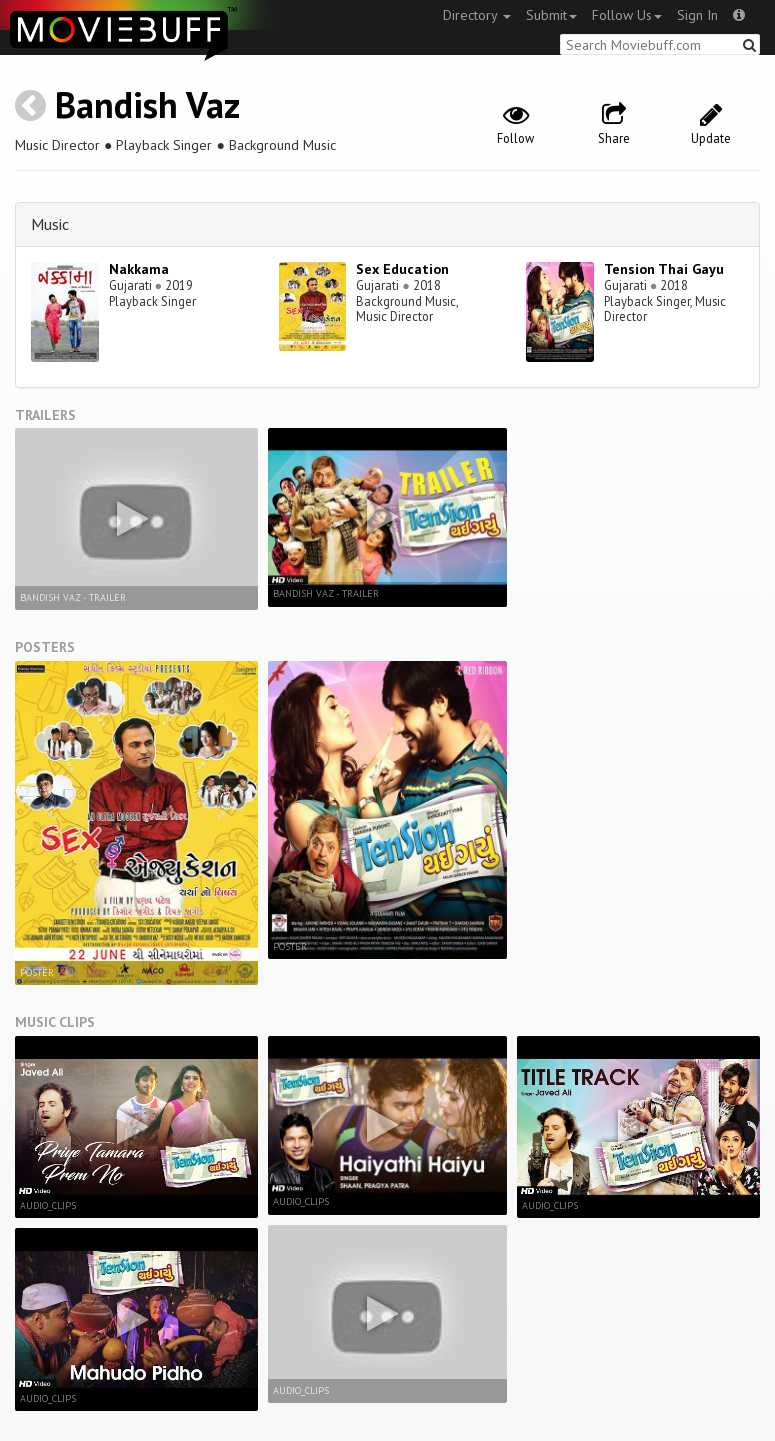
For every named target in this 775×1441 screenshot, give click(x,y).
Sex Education (402, 269)
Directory (477, 15)
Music (50, 224)
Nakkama (139, 269)
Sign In (697, 15)
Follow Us (627, 15)
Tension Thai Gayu (664, 269)
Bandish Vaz (147, 104)
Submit (551, 15)
